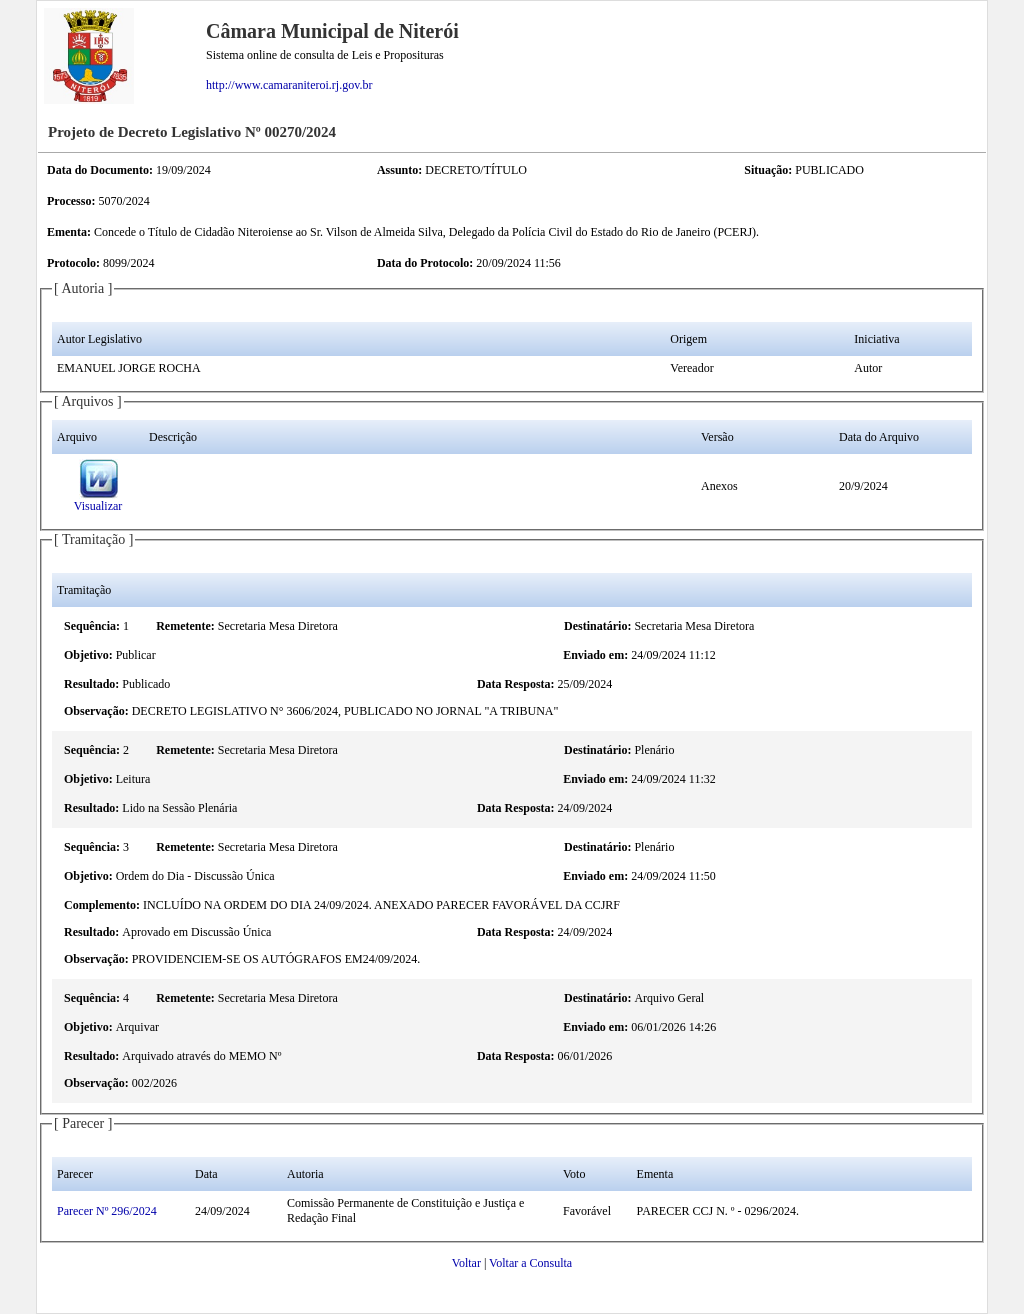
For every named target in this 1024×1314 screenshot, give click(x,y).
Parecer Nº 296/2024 (107, 1211)
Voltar (466, 1263)
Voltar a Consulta (530, 1263)
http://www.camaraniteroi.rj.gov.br (289, 85)
